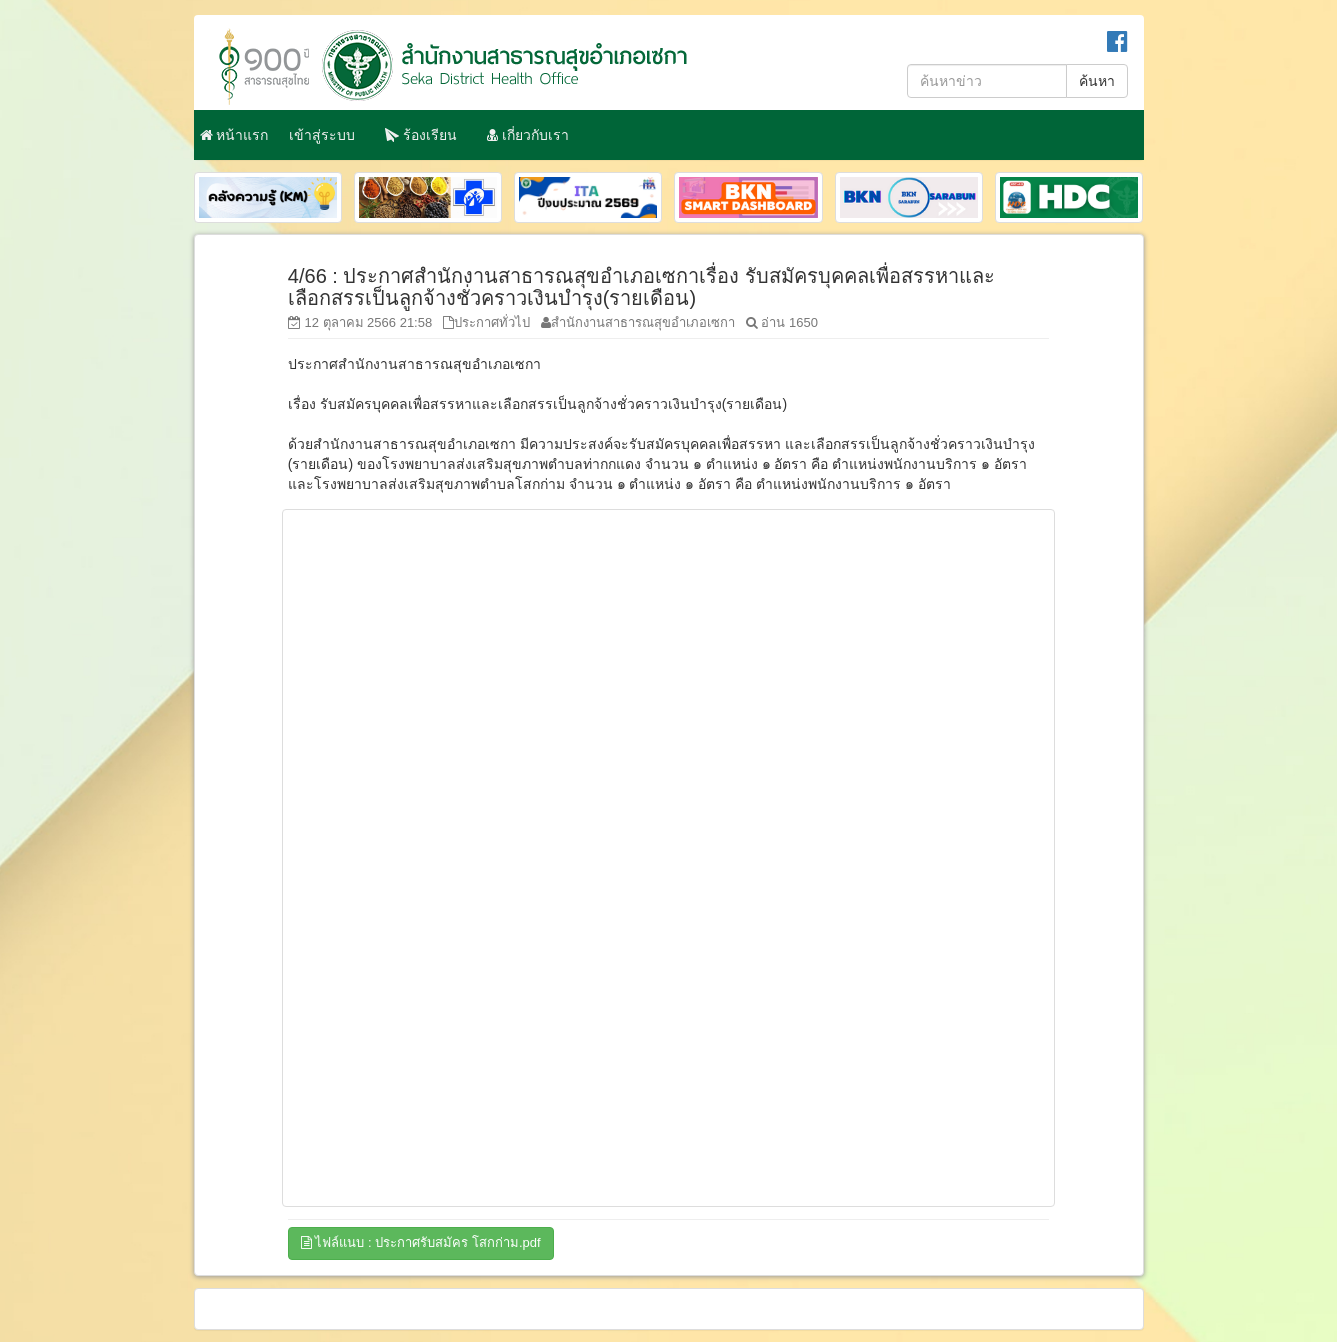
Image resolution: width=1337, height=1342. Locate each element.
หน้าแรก (234, 135)
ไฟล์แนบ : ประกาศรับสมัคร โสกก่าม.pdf (421, 1242)
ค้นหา (1097, 81)
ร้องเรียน (421, 135)
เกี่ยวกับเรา (528, 135)
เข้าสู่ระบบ (322, 135)
